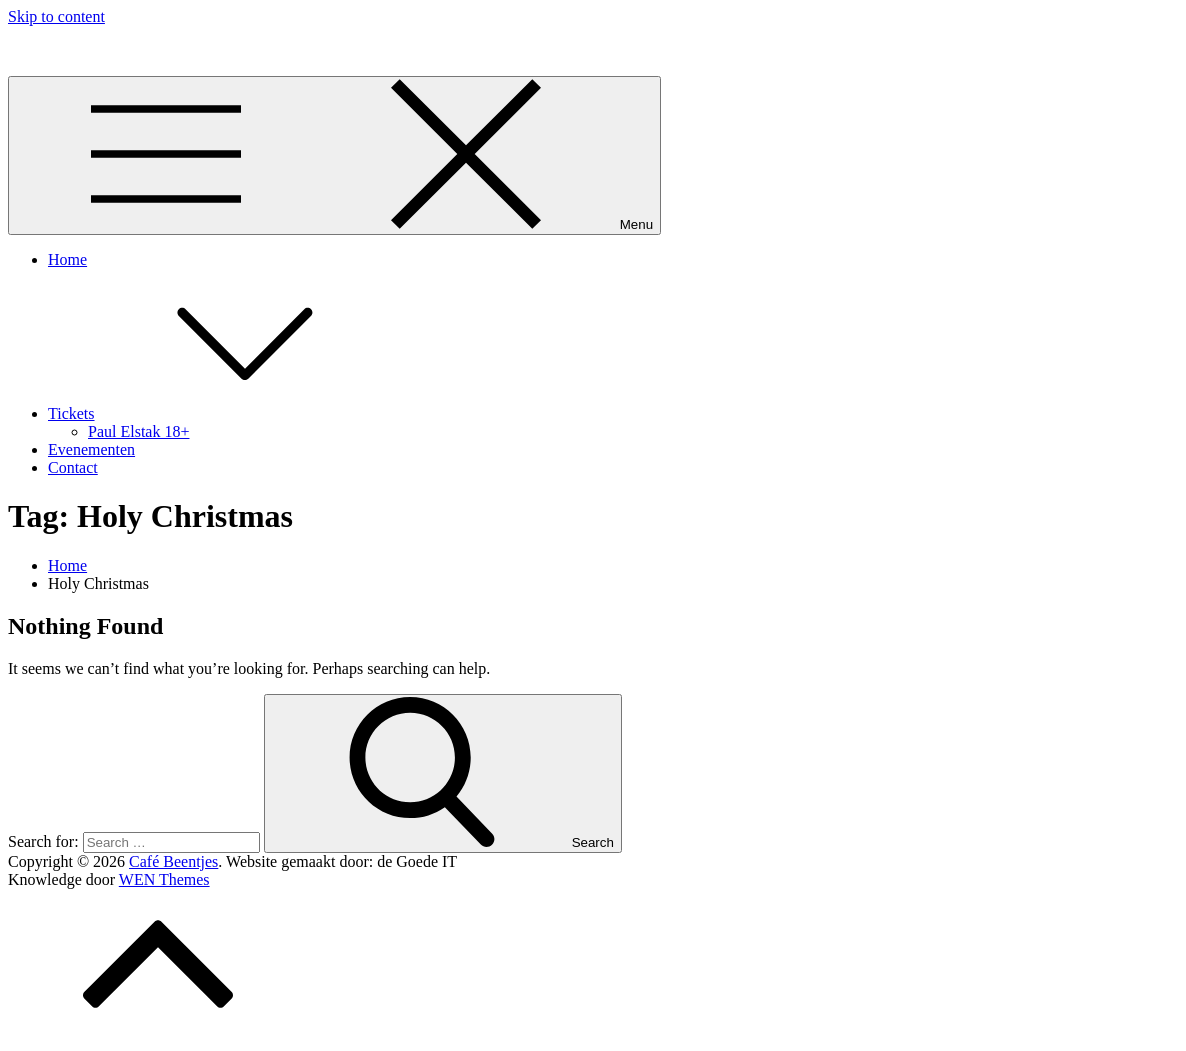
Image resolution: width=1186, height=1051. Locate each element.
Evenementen (91, 449)
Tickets (221, 413)
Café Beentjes (52, 50)
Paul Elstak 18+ (138, 431)
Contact (73, 467)
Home (67, 259)
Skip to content (56, 16)
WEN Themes (164, 879)
